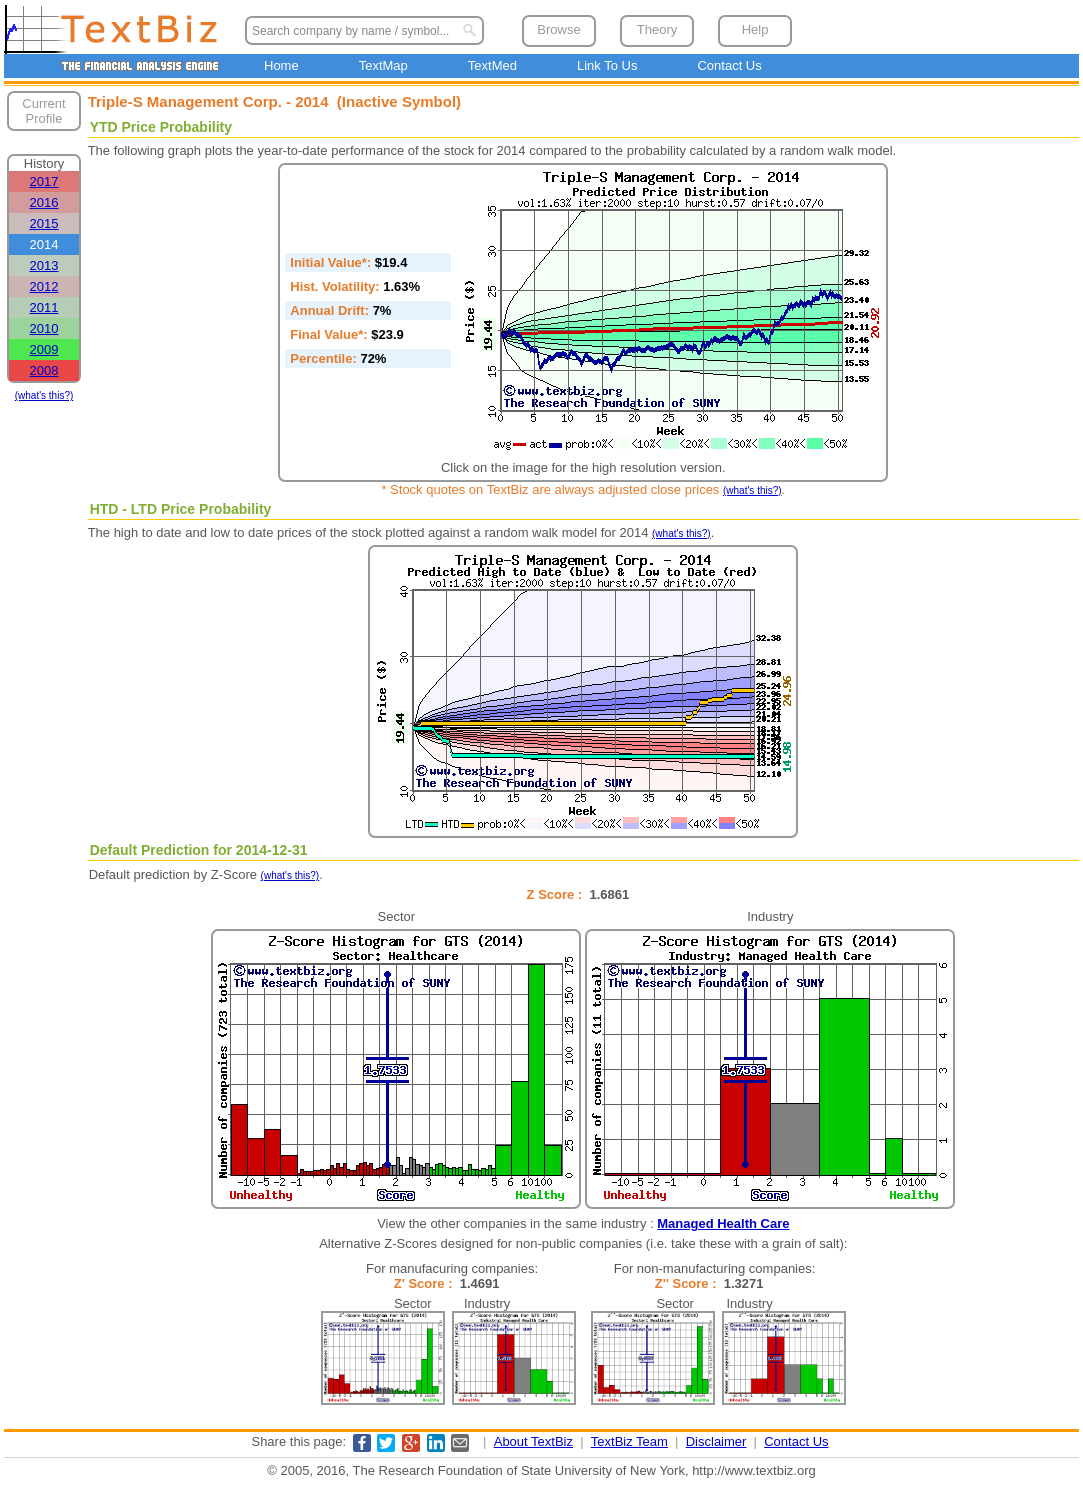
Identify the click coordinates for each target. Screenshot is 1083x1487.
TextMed (492, 65)
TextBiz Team (629, 1441)
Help (755, 29)
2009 (44, 349)
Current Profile (43, 111)
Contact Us (729, 65)
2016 (44, 202)
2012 (44, 286)
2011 (44, 307)
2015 (44, 223)
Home (281, 65)
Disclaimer (716, 1441)
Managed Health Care (723, 1223)
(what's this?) (44, 395)
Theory (657, 29)
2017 (44, 181)
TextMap (383, 65)
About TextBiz (533, 1441)
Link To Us (607, 65)
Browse (558, 29)
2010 (44, 328)
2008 (44, 370)
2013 (44, 265)
